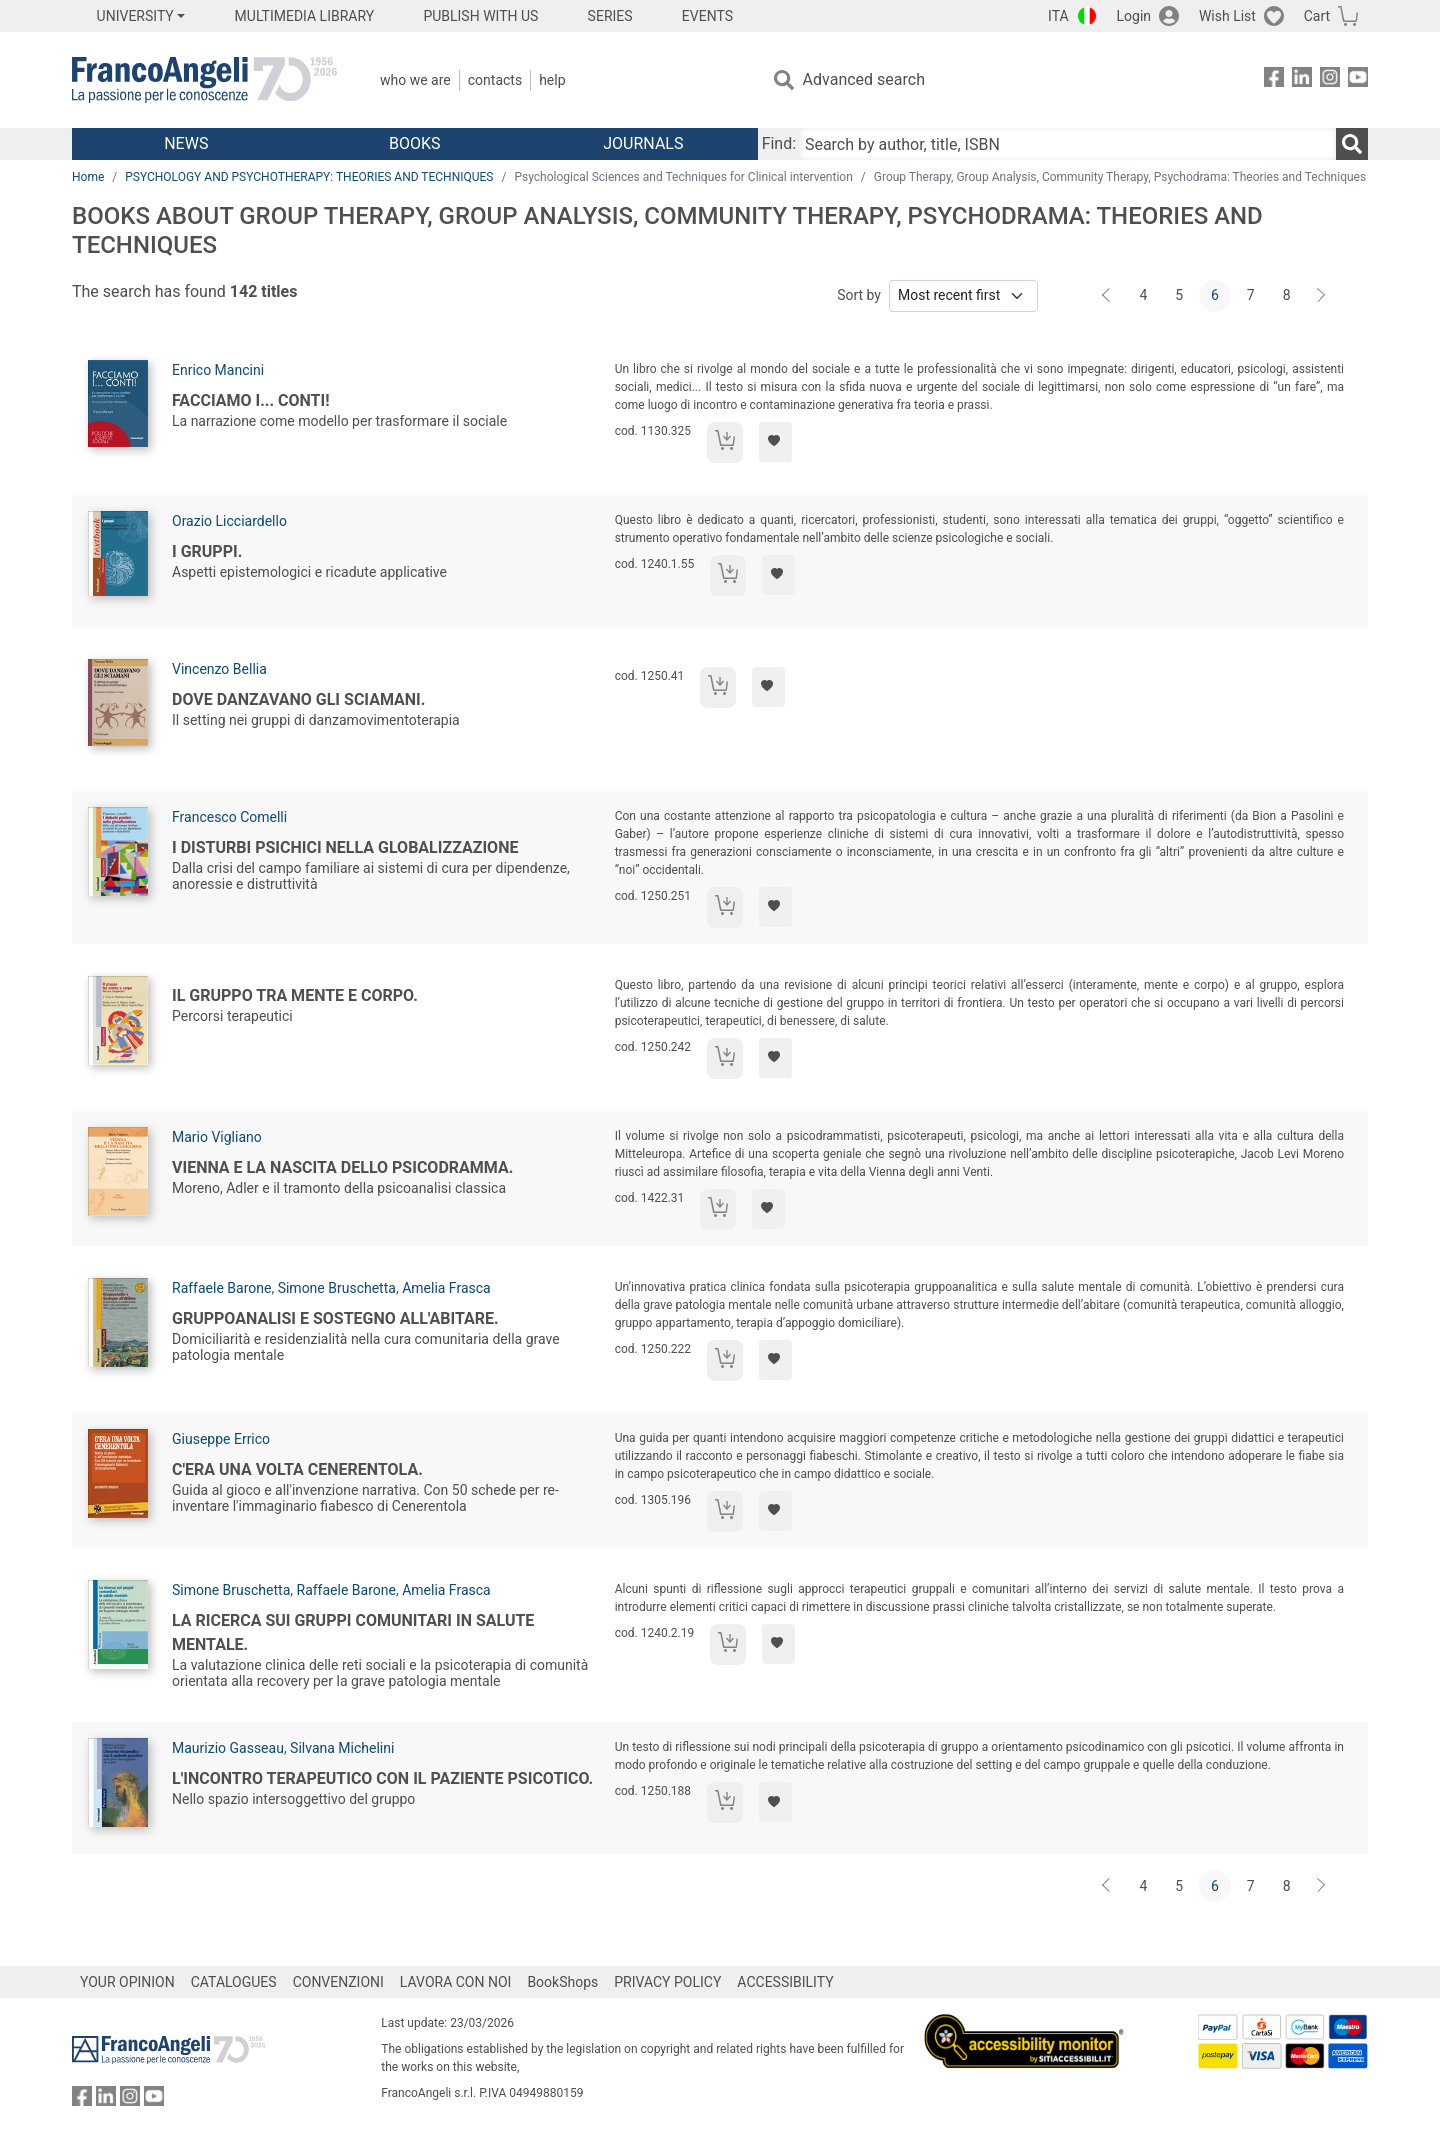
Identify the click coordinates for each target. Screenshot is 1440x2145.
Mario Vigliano (217, 1137)
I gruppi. (207, 551)
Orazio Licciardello (229, 521)
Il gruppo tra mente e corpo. (295, 995)
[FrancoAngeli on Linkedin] (1302, 80)
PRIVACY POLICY (667, 1982)
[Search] (1352, 144)
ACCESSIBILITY (785, 1982)
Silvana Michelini (342, 1748)
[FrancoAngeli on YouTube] (1358, 80)
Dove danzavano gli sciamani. (298, 699)
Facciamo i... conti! (251, 400)
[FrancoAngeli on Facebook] (1274, 80)
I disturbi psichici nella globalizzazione (345, 847)
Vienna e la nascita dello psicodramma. (342, 1167)
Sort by (859, 295)
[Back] (1108, 296)
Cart (1317, 16)
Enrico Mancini (218, 370)
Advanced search (864, 79)
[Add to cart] (725, 442)
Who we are (415, 80)
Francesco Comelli (229, 817)
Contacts (495, 80)
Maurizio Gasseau (228, 1748)
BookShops (562, 1982)
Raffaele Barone (221, 1288)
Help (552, 80)
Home (88, 177)
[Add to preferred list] (775, 442)
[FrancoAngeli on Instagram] (1330, 80)
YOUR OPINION (127, 1982)
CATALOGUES (234, 1982)
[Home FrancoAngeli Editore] (204, 80)
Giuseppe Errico (221, 1439)
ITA (1058, 16)
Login (1134, 16)
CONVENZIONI (338, 1982)
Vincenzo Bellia (219, 669)
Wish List (1227, 16)
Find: (779, 143)
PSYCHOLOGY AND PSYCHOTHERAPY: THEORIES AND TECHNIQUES (309, 177)
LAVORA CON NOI (456, 1982)
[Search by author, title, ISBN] (1068, 144)
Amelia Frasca (446, 1288)
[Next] (1322, 296)
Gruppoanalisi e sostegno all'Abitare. (335, 1318)
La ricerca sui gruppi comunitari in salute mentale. (353, 1632)
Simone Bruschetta (337, 1288)
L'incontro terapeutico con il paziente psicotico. (382, 1778)
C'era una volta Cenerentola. (297, 1469)
